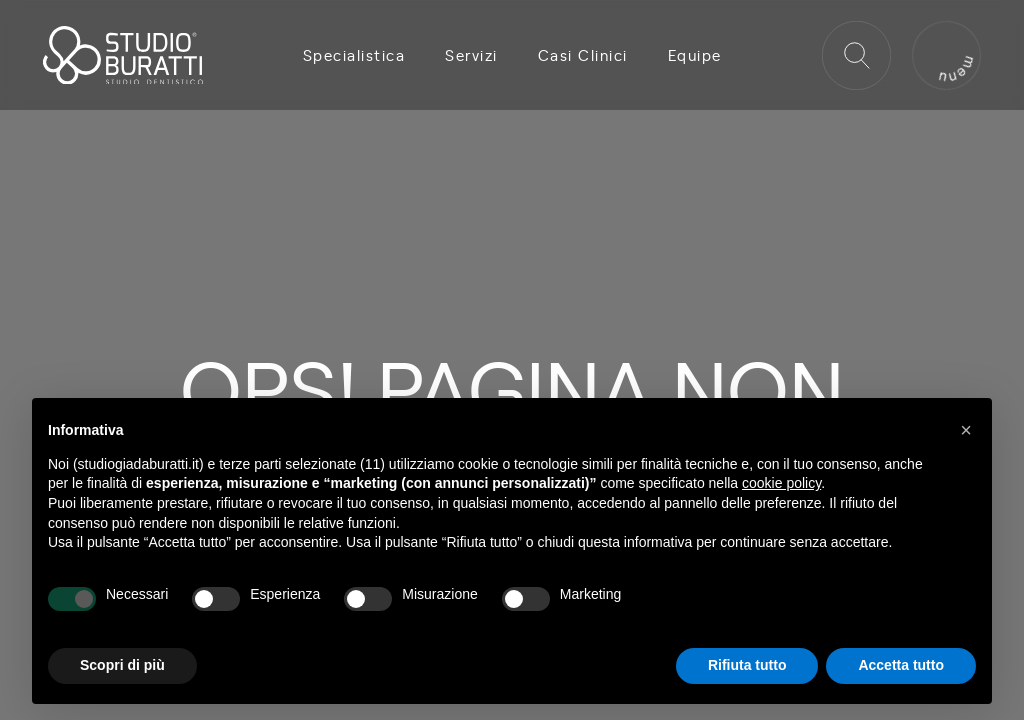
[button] (966, 430)
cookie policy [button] (781, 483)
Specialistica (354, 55)
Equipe (695, 55)
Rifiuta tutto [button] (747, 665)
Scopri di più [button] (122, 665)
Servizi (471, 55)
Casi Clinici (583, 55)
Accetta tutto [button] (901, 665)
